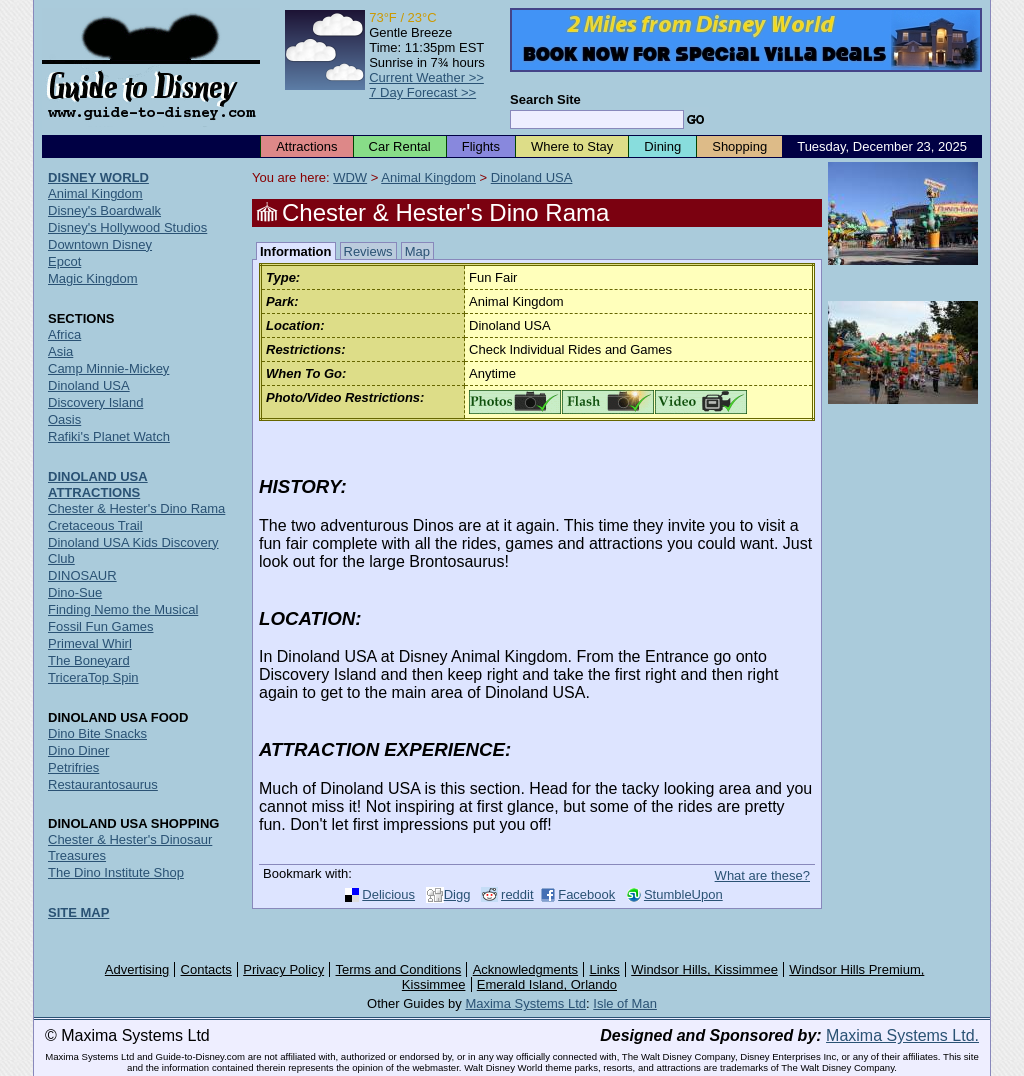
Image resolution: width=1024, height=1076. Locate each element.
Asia (60, 351)
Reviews (368, 251)
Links (605, 969)
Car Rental (400, 146)
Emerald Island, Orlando (547, 984)
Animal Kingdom (428, 177)
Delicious (388, 894)
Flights (481, 146)
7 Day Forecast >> (422, 92)
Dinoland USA (532, 177)
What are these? (762, 875)
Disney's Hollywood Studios (127, 227)
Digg (457, 894)
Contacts (206, 969)
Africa (64, 334)
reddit (517, 894)
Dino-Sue (75, 592)
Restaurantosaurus (103, 784)
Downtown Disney (100, 244)
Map (417, 251)
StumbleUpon (683, 894)
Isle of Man (625, 1003)
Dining (662, 146)
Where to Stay (572, 146)
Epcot (64, 261)
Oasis (64, 419)
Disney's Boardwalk (104, 210)
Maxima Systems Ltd (525, 1003)
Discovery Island (95, 402)
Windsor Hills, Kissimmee (704, 969)
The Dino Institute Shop (116, 872)
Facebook (586, 894)
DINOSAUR (82, 575)
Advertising (137, 969)
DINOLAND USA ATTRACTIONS (98, 484)
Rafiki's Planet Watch (109, 436)
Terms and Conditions (399, 969)
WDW (350, 177)
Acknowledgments (526, 969)
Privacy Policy (283, 969)
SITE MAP (78, 912)
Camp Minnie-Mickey (108, 368)
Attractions (306, 146)
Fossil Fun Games (100, 626)
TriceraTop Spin (93, 677)
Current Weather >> (426, 77)
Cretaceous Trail (95, 525)
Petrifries (73, 767)
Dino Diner (78, 750)
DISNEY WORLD (98, 177)
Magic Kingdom (93, 278)
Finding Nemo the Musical (123, 609)
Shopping (739, 146)
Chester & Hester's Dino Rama (136, 508)
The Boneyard (89, 660)
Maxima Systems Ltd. (902, 1035)
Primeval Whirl (90, 643)
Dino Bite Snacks (97, 733)
